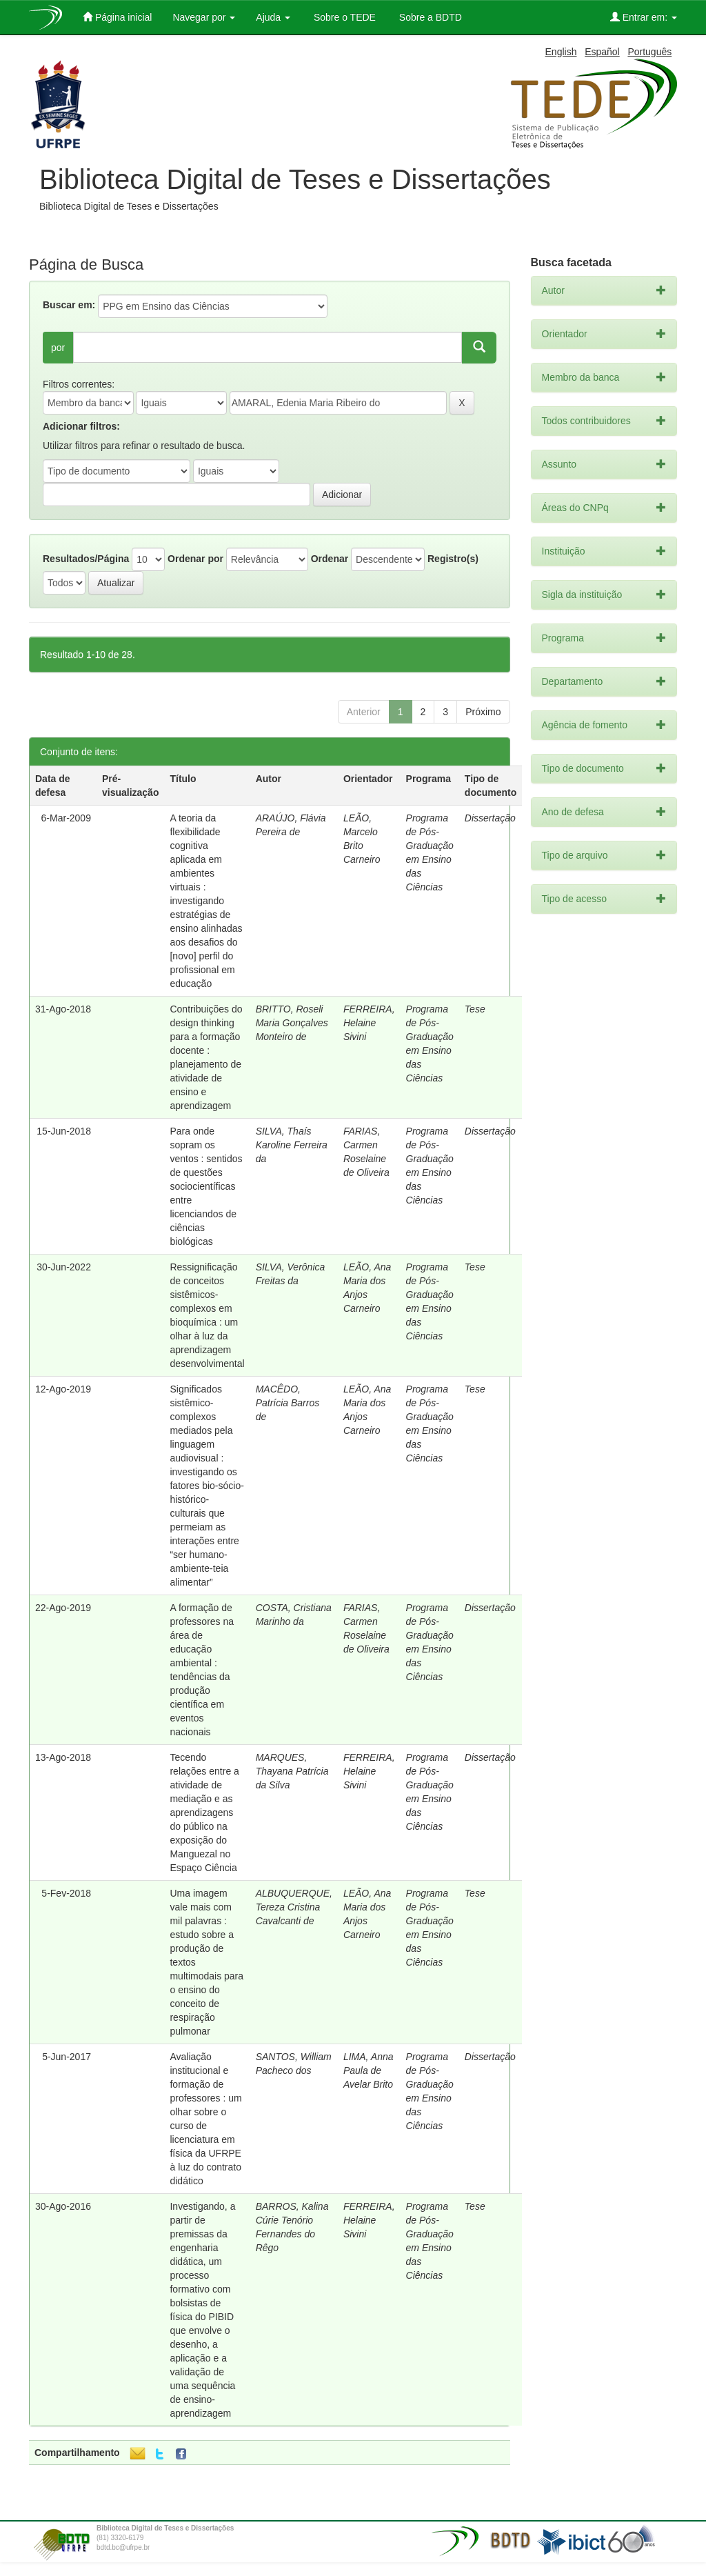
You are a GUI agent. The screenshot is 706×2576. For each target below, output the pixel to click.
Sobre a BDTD (429, 17)
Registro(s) (452, 558)
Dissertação (490, 817)
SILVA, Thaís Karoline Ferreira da (291, 1145)
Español (602, 51)
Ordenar (329, 558)
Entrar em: (643, 17)
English (561, 51)
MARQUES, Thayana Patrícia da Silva (292, 1771)
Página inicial (117, 17)
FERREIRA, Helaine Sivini (369, 1023)
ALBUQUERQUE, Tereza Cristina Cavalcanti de (294, 1907)
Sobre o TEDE (343, 17)
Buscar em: (69, 304)
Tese (475, 1009)
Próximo (483, 711)
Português (649, 51)
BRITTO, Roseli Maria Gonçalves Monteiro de (292, 1023)
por (58, 347)
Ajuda (273, 17)
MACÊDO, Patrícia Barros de (288, 1403)
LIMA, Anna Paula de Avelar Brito (368, 2070)
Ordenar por (195, 558)
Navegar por (203, 17)
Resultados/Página (86, 558)
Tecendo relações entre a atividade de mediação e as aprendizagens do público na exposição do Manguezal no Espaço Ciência (204, 1812)
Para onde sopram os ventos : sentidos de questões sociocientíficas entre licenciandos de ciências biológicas (206, 1186)
